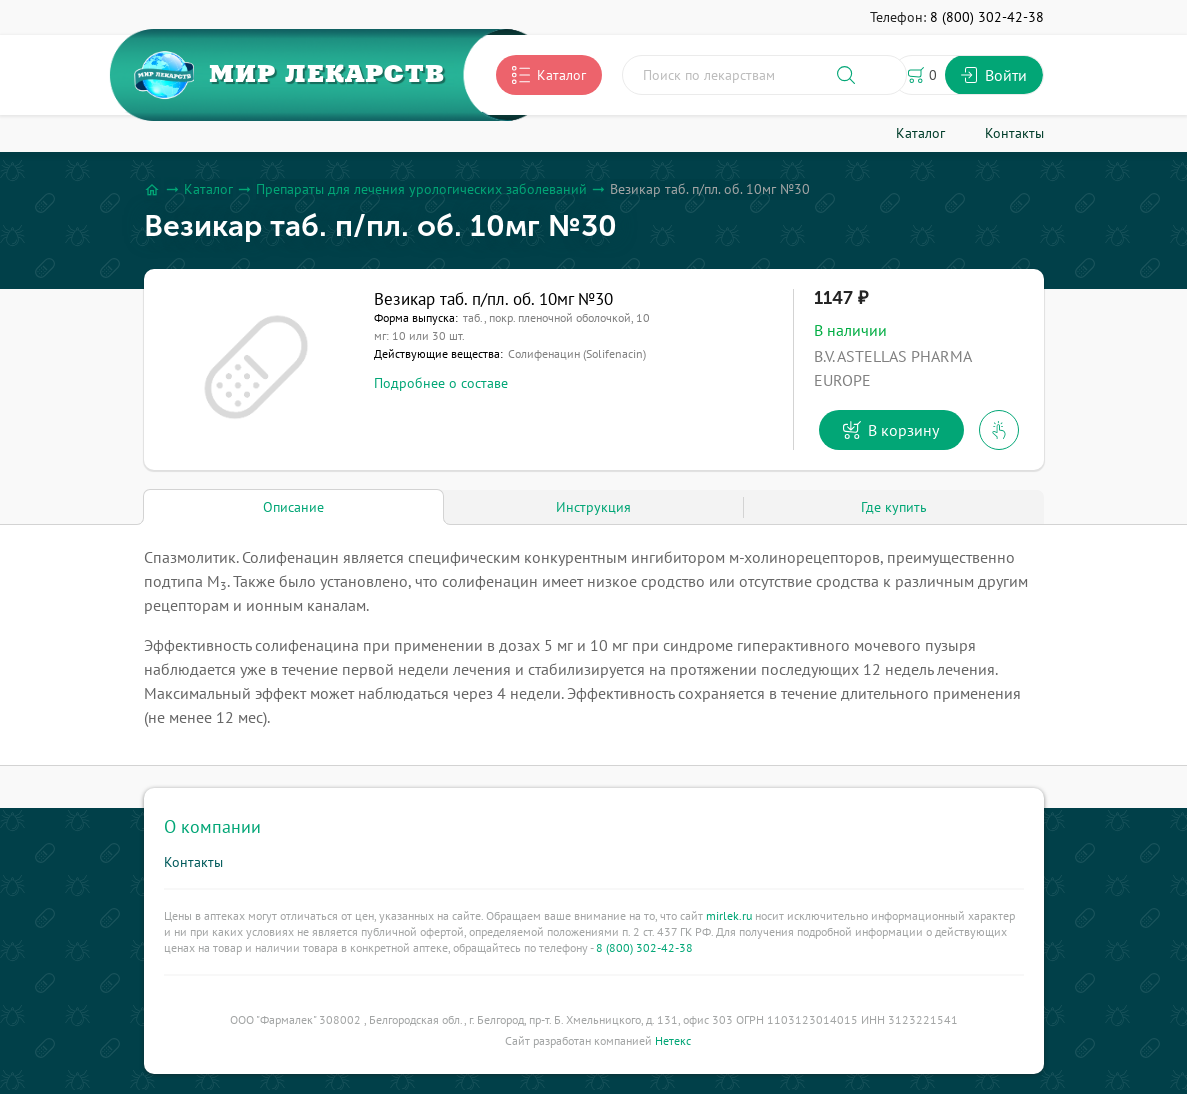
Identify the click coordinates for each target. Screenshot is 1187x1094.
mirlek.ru (729, 915)
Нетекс (673, 1040)
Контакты (193, 862)
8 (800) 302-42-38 (644, 947)
